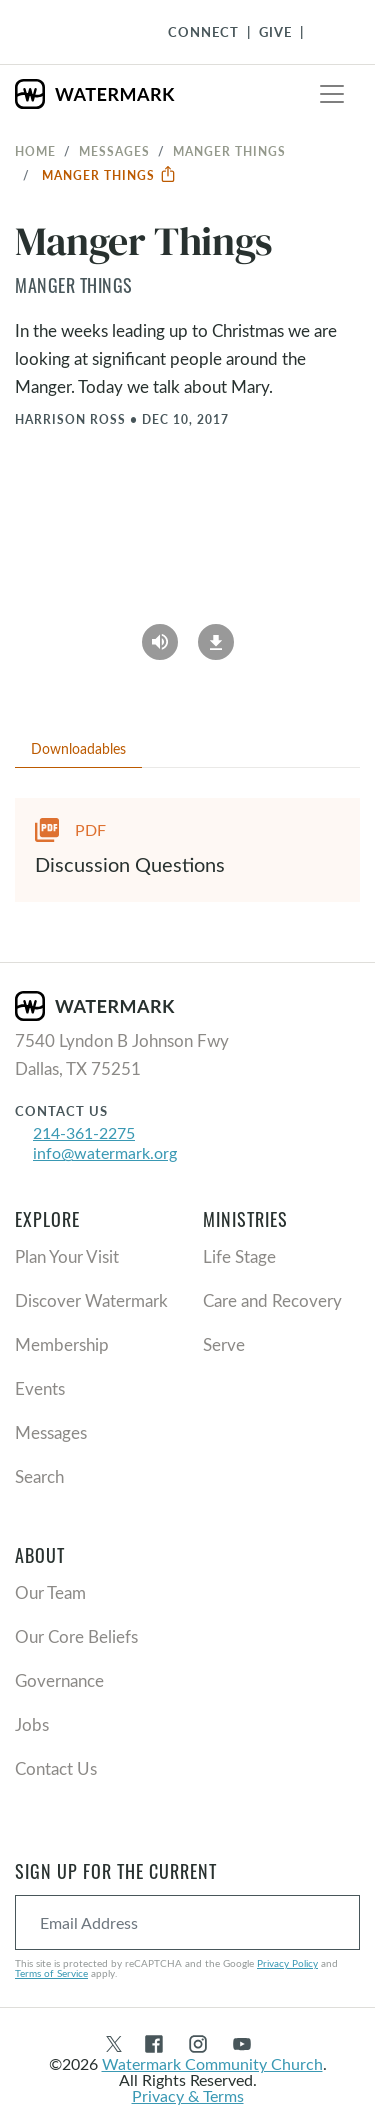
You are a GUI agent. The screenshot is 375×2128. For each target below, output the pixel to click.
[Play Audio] (160, 636)
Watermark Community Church (212, 2063)
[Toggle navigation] (332, 94)
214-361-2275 (84, 1132)
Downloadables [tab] (78, 748)
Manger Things (109, 175)
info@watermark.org (105, 1152)
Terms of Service (51, 1973)
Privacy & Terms (188, 2095)
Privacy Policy (287, 1963)
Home (35, 151)
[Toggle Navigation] (326, 32)
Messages (114, 151)
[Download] (216, 636)
